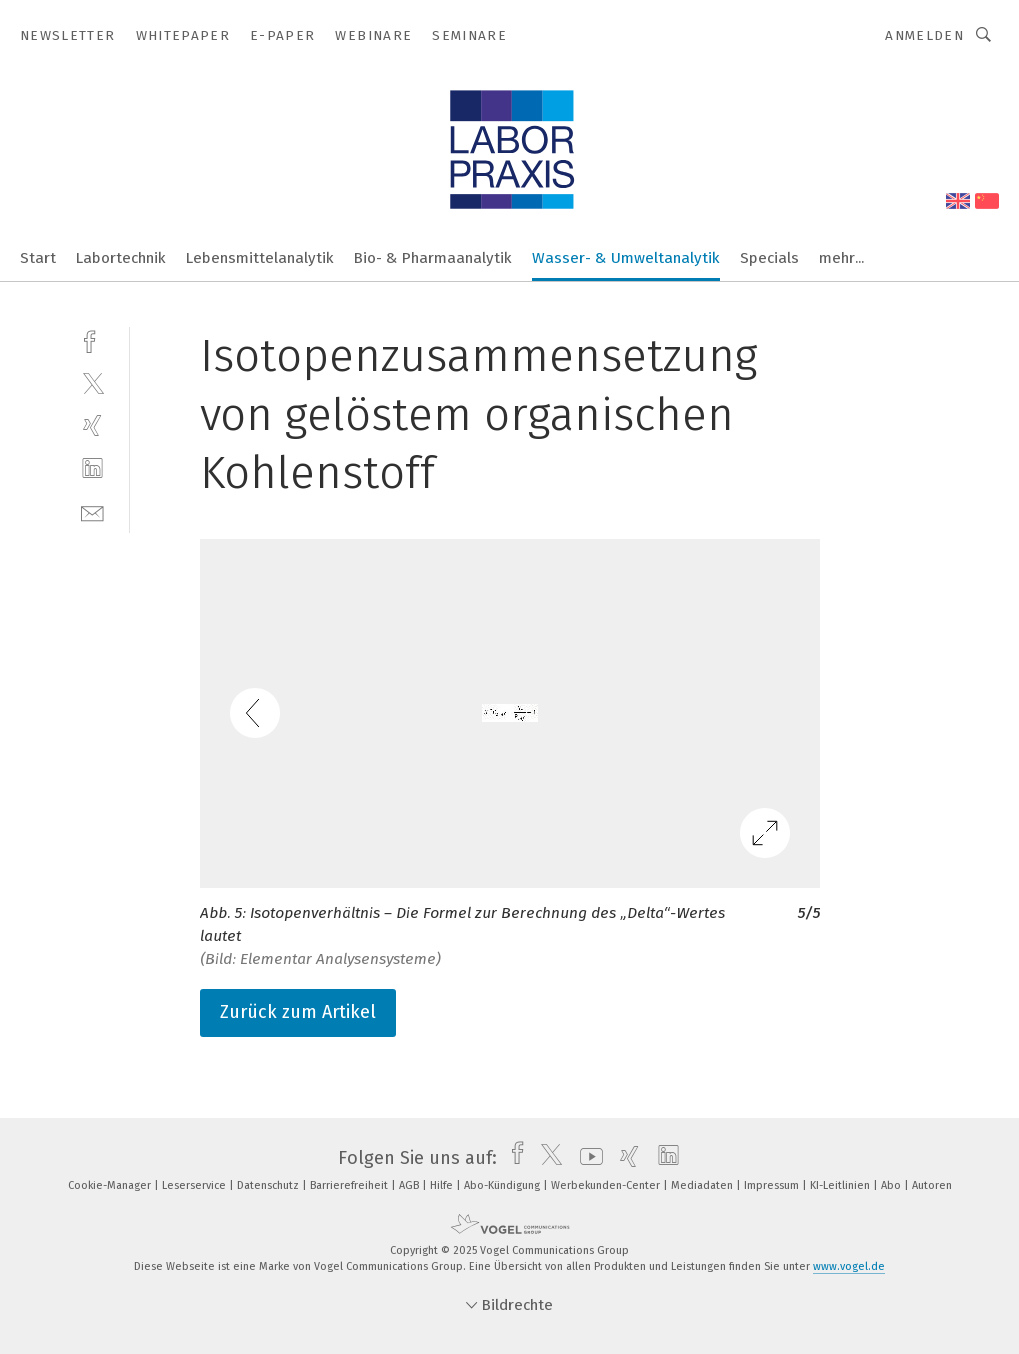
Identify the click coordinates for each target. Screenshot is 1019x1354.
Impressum (773, 1185)
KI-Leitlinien (841, 1185)
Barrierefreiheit (350, 1185)
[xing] (92, 425)
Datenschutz (269, 1185)
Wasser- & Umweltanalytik (626, 258)
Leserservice (195, 1185)
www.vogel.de (849, 1266)
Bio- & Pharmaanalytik (433, 258)
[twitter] (92, 382)
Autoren (932, 1185)
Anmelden (924, 35)
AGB (410, 1185)
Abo (892, 1185)
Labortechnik (121, 258)
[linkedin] (92, 468)
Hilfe (443, 1185)
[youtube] (586, 1158)
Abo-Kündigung (503, 1185)
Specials (769, 258)
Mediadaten (703, 1185)
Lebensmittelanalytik (260, 258)
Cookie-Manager (111, 1185)
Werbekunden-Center (607, 1185)
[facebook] (92, 339)
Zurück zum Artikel (298, 1012)
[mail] (92, 511)
